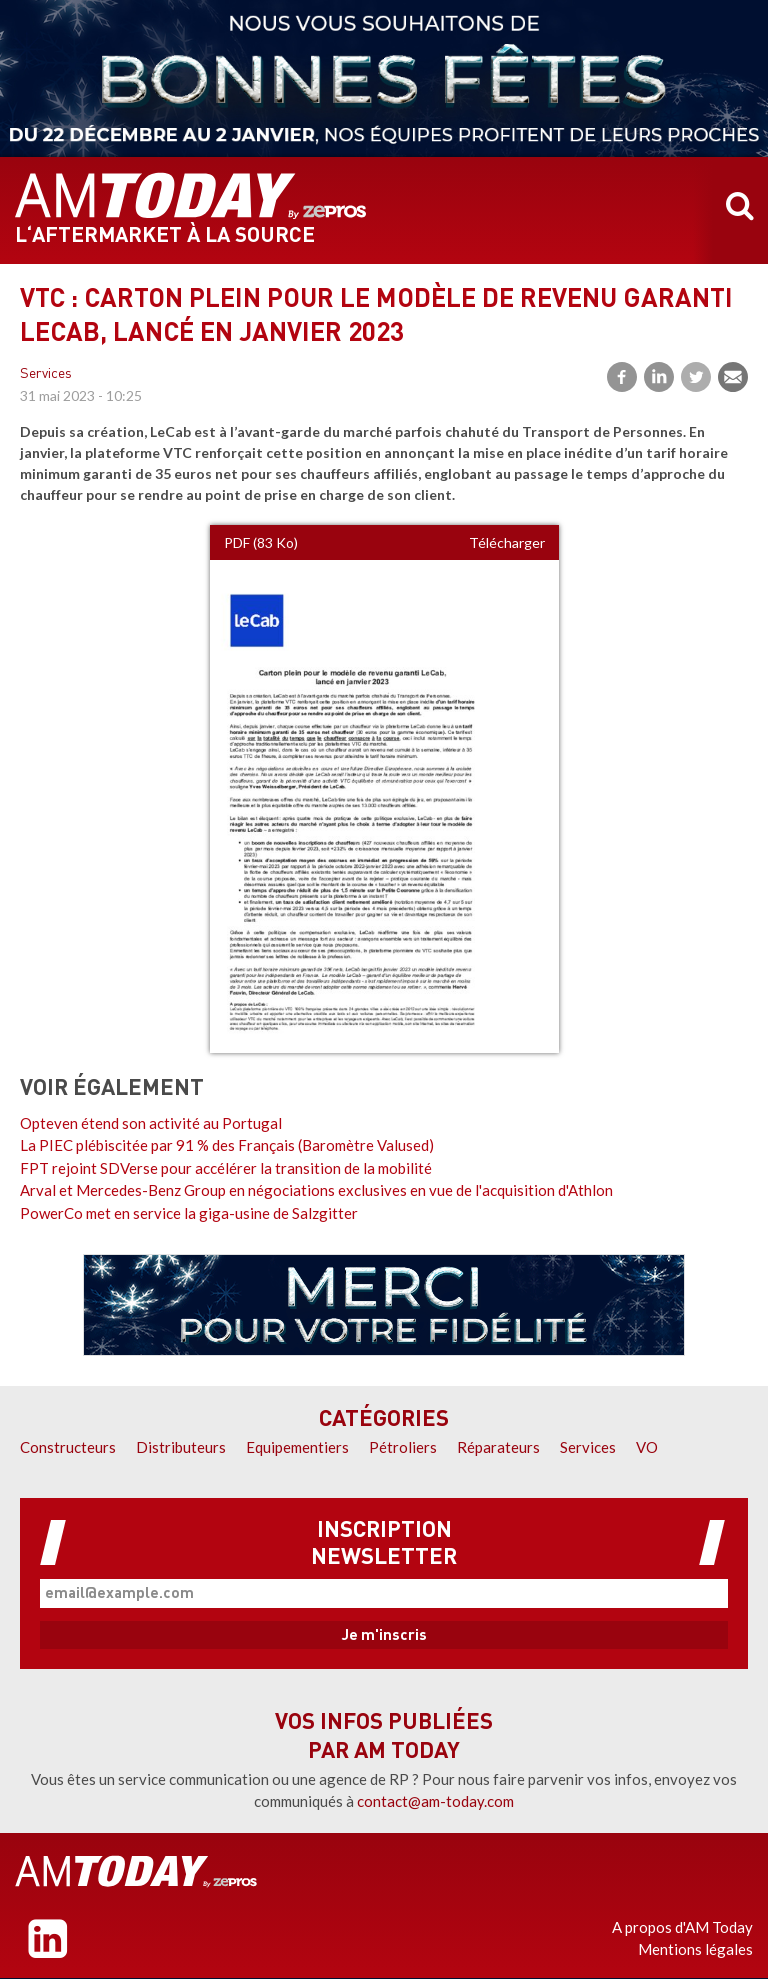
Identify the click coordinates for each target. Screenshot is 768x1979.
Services (46, 374)
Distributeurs (181, 1447)
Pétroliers (403, 1447)
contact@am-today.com (435, 1801)
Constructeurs (68, 1447)
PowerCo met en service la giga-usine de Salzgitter (189, 1213)
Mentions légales (695, 1949)
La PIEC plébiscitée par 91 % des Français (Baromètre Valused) (227, 1145)
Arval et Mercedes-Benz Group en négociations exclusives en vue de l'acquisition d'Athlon (316, 1190)
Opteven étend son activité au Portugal (151, 1123)
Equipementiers (297, 1447)
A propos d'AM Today (682, 1927)
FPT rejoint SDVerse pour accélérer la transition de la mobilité (226, 1168)
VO (647, 1447)
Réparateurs (498, 1447)
